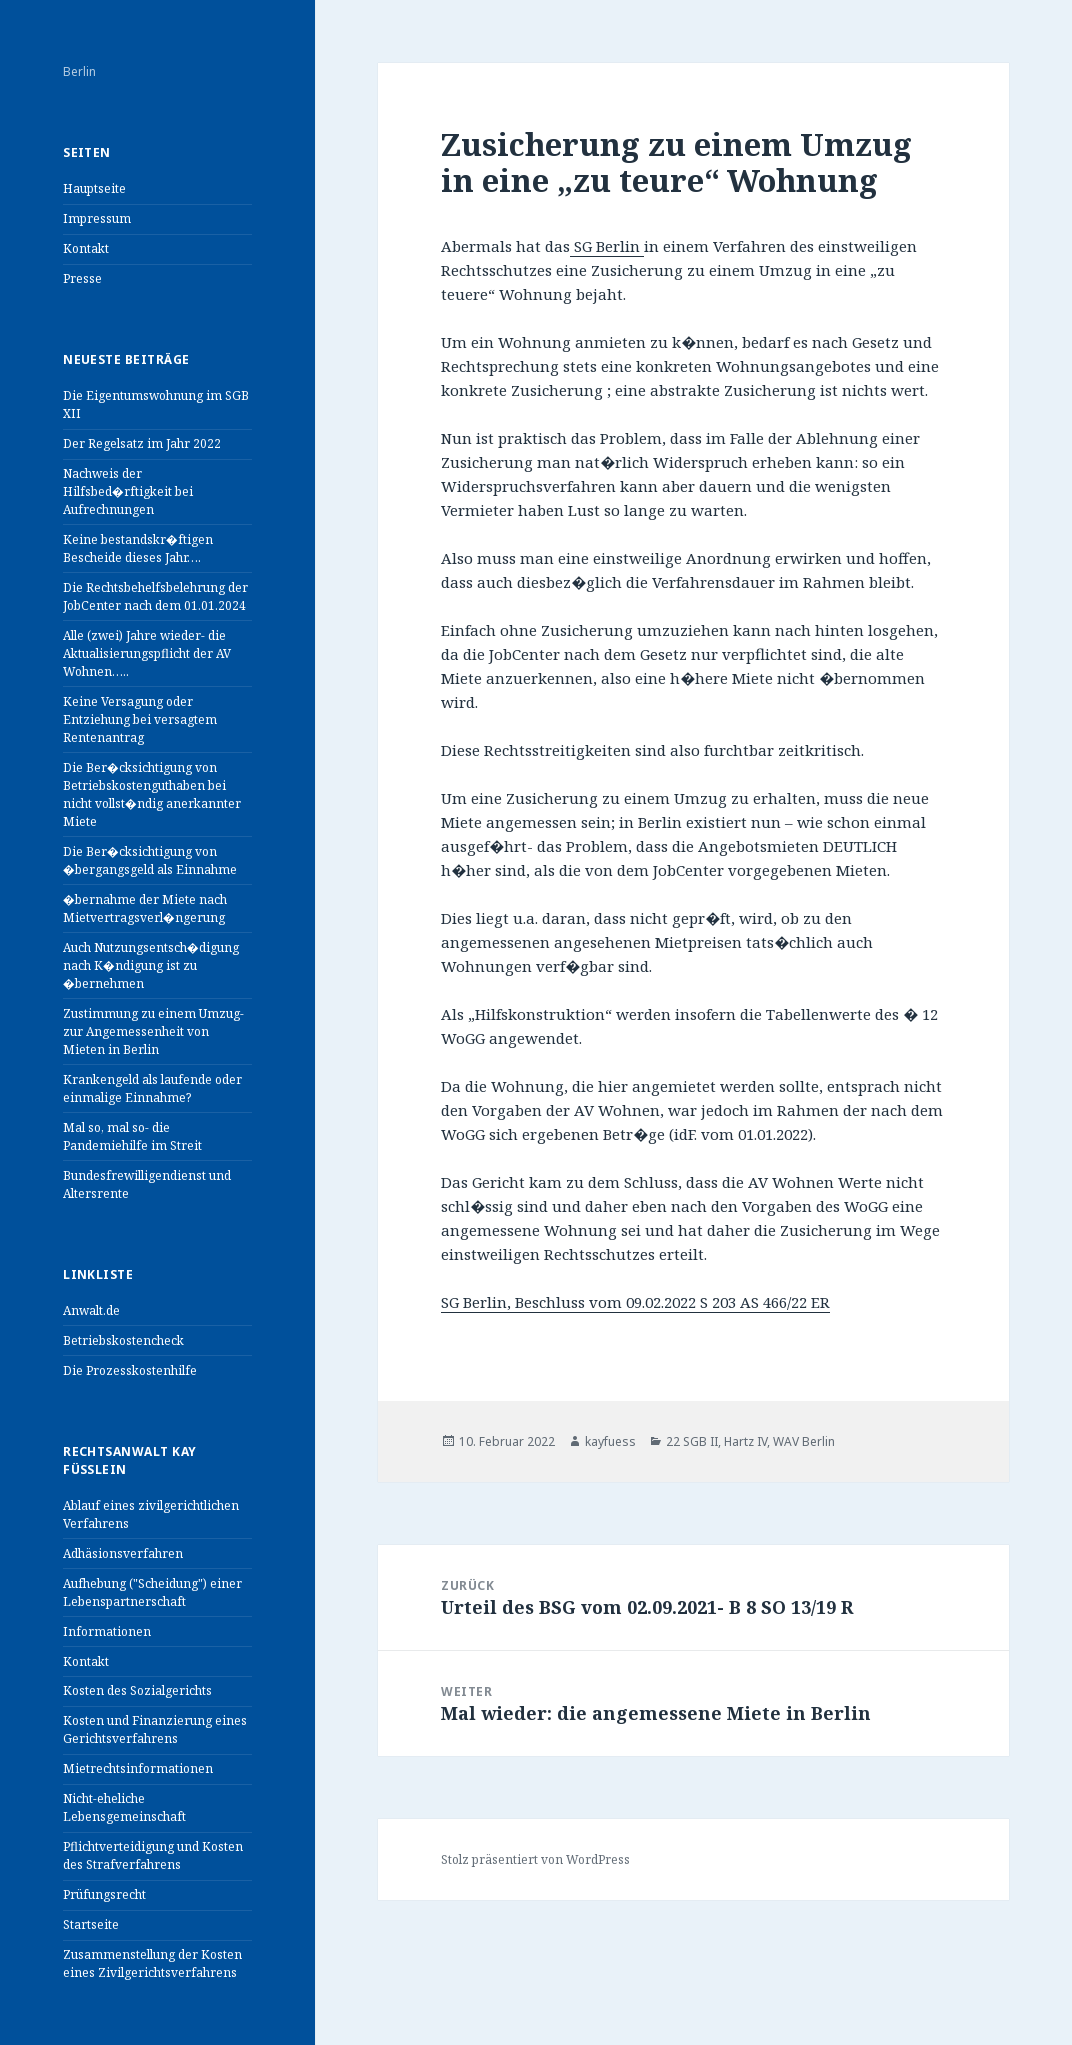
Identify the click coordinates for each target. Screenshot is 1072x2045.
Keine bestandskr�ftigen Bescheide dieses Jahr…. (138, 548)
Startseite (91, 1924)
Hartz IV (745, 1441)
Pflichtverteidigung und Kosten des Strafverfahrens (153, 1855)
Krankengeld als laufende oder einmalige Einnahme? (152, 1088)
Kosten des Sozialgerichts (137, 1690)
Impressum (97, 218)
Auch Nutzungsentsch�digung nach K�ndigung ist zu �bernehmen (151, 965)
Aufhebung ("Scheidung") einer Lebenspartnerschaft (152, 1592)
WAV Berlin (804, 1441)
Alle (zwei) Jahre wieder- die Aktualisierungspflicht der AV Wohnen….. (147, 653)
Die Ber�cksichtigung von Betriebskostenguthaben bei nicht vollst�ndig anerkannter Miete (152, 794)
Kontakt (86, 248)
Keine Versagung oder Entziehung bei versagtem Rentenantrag (140, 719)
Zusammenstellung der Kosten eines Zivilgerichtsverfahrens (152, 1963)
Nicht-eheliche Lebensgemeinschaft (124, 1807)
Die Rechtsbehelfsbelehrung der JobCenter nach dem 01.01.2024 (155, 596)
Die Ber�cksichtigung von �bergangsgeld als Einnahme (150, 860)
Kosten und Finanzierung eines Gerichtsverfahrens (155, 1729)
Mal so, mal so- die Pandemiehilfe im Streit (132, 1136)
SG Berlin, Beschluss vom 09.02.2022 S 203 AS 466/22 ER (635, 1302)
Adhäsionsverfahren (123, 1553)
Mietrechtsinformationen (138, 1768)
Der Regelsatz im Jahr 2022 (142, 443)
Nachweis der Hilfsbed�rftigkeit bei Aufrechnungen (128, 491)
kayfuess (610, 1441)
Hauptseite (94, 188)
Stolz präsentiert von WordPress (535, 1859)
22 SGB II (692, 1441)
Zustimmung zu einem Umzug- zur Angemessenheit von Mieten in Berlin (153, 1031)
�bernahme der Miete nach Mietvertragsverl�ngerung (145, 908)
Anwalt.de (91, 1310)
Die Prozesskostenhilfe (130, 1370)
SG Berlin (607, 246)
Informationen (107, 1631)
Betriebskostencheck (123, 1340)
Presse (82, 278)
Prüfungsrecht (104, 1894)
